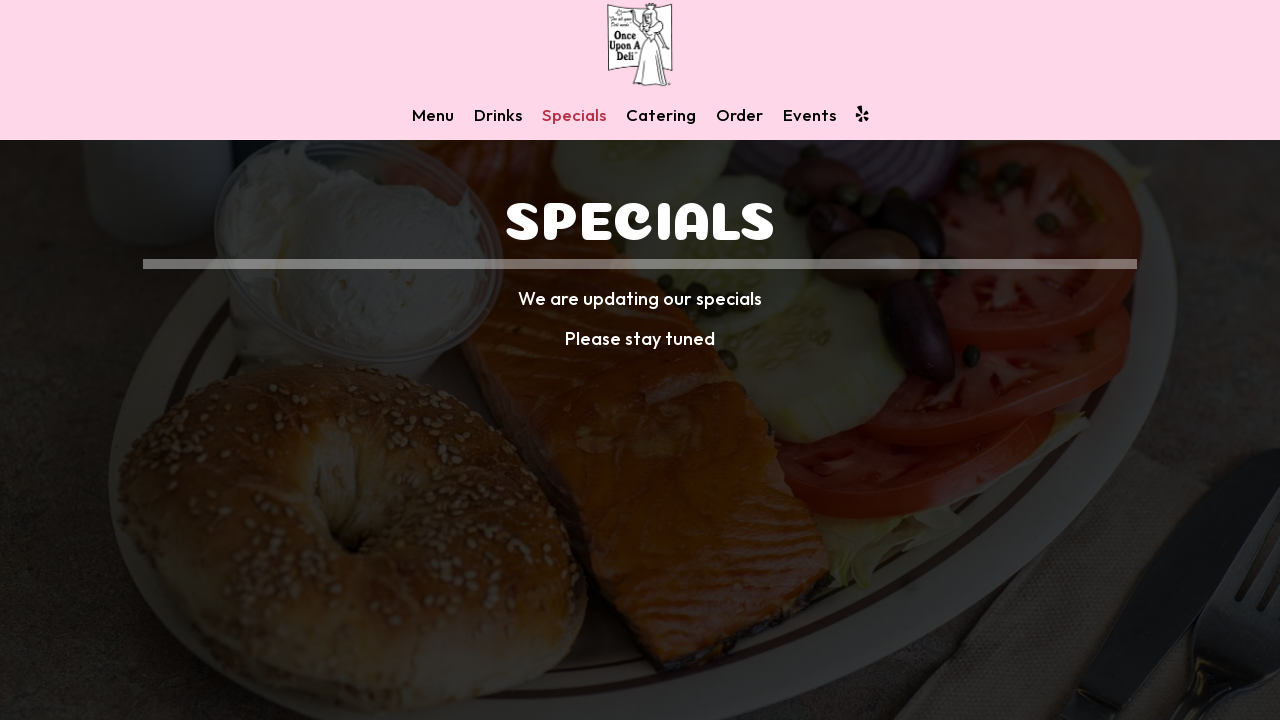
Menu (433, 115)
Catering (661, 115)
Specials (574, 115)
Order (739, 115)
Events (809, 115)
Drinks (498, 115)
